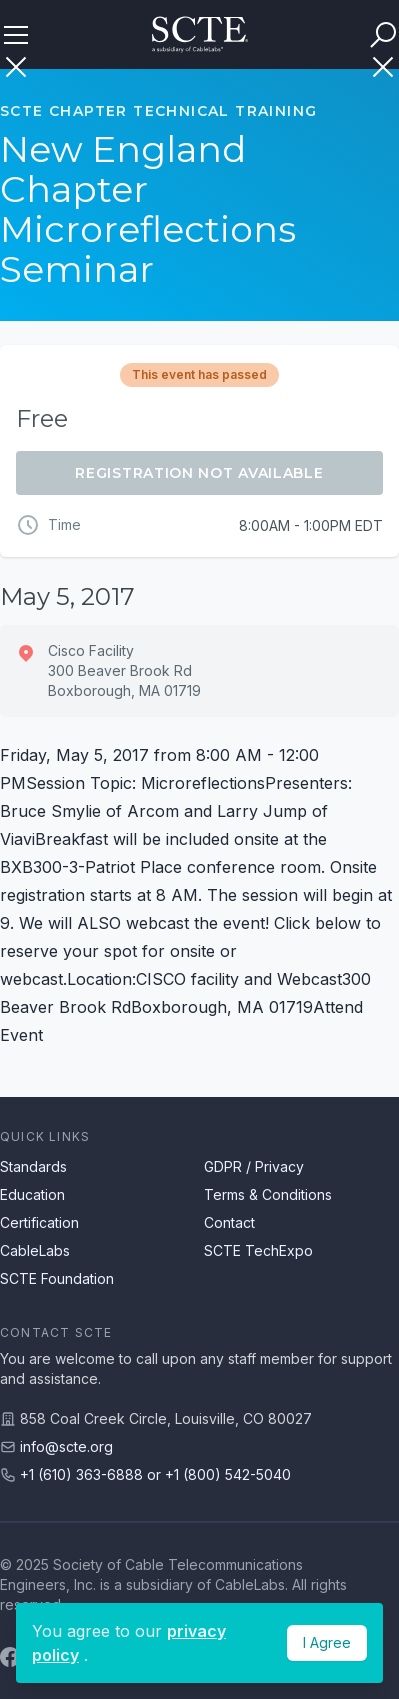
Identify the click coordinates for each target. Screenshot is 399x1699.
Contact (229, 1222)
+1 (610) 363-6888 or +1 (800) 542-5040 (155, 1474)
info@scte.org (66, 1446)
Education (32, 1194)
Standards (33, 1166)
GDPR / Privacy (254, 1166)
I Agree (327, 1642)
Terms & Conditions (268, 1194)
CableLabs (35, 1250)
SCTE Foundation (57, 1278)
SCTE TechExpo (258, 1250)
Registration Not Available (199, 473)
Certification (39, 1222)
